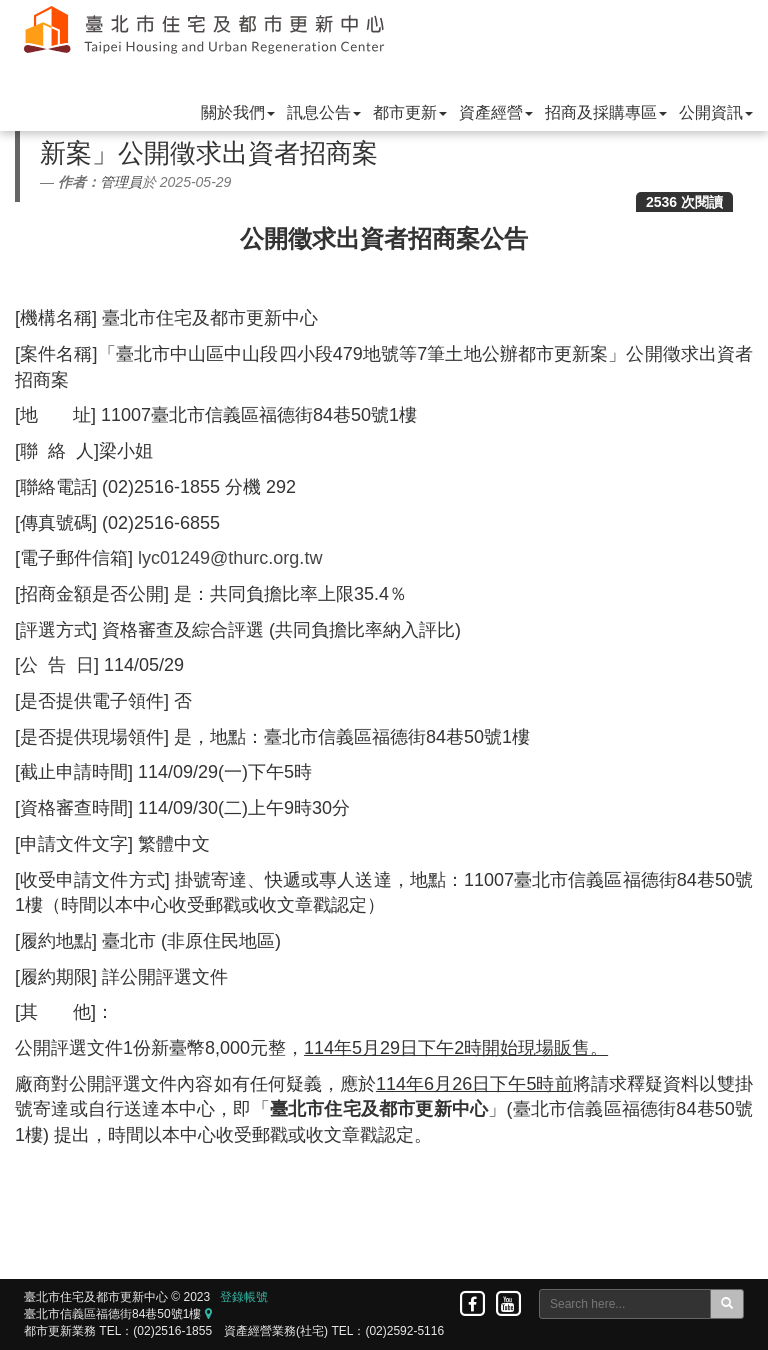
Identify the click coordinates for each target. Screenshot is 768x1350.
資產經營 (496, 112)
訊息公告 (324, 112)
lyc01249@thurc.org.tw (230, 558)
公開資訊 (716, 112)
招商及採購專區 (606, 112)
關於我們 (238, 112)
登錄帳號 (244, 1297)
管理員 (121, 182)
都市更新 (410, 112)
